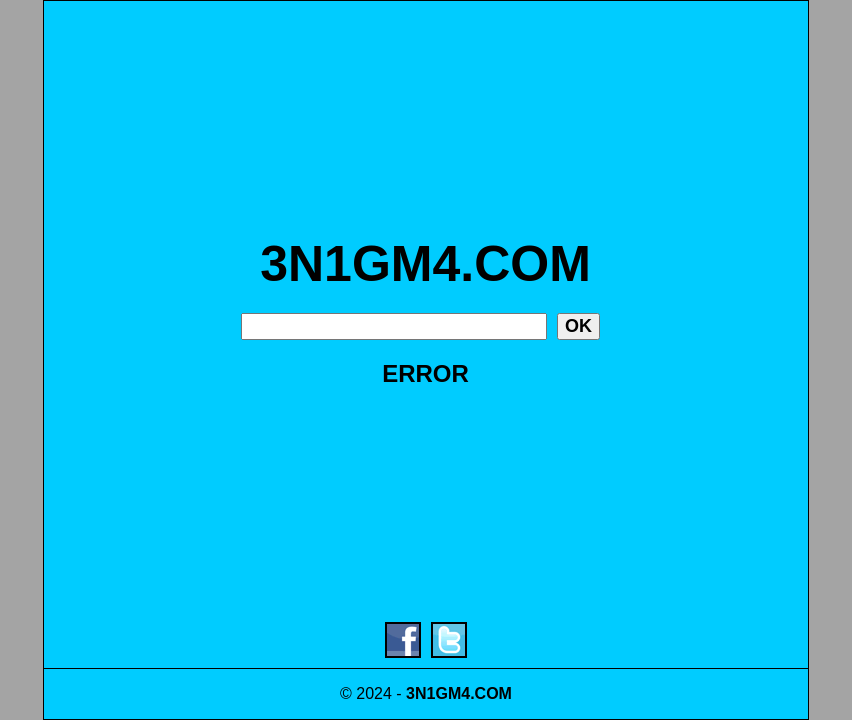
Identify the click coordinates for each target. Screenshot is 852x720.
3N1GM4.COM (425, 264)
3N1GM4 (438, 693)
